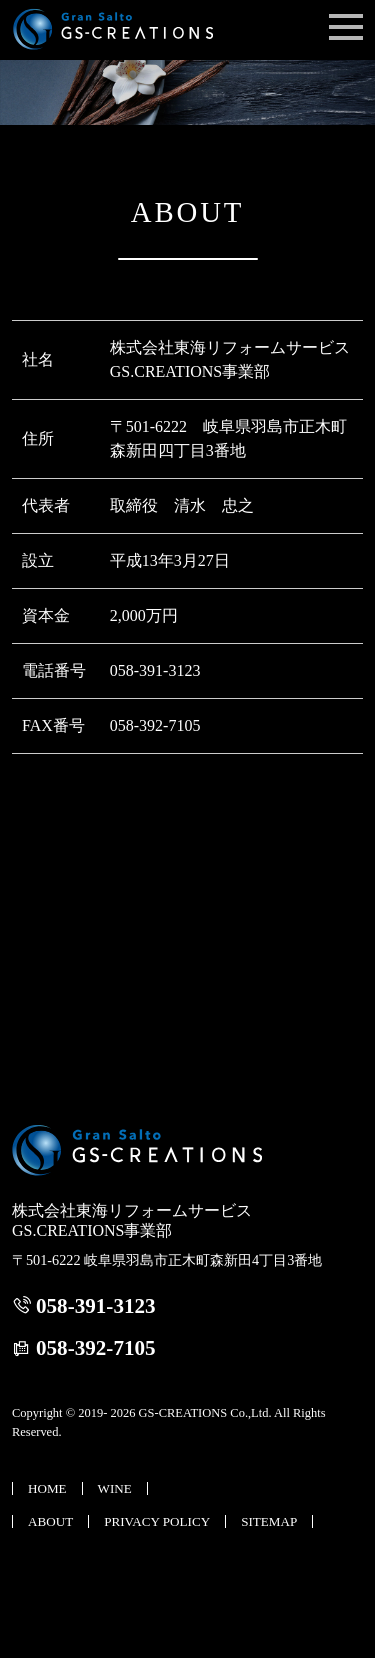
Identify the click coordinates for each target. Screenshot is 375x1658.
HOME (47, 1488)
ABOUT (50, 1521)
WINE (115, 1488)
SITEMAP (269, 1521)
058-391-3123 (96, 1306)
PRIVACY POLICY (157, 1521)
